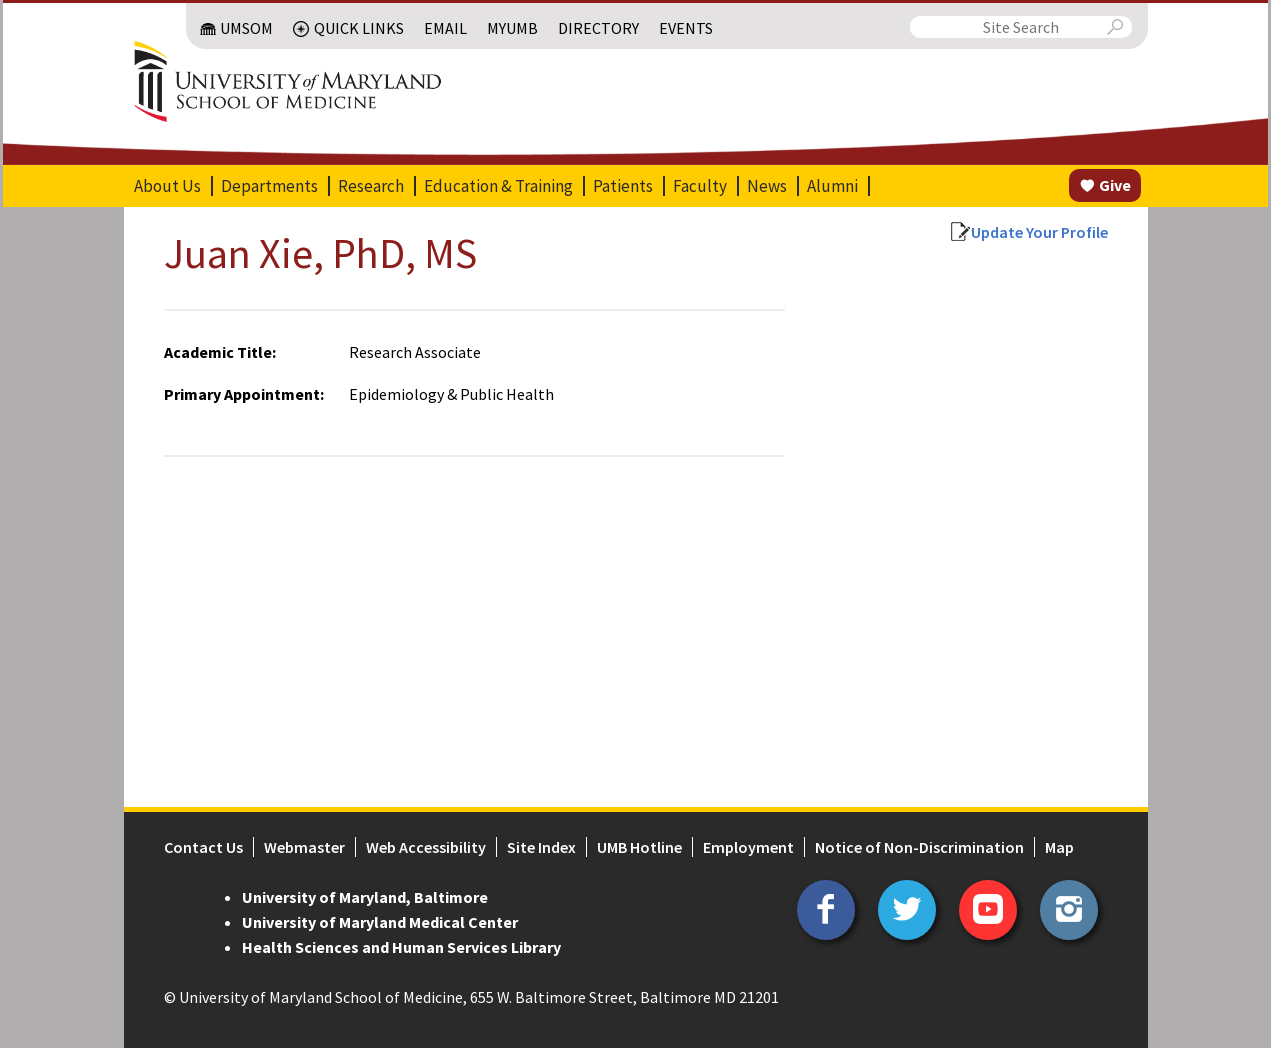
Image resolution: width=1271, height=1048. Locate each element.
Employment (748, 847)
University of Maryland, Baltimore (365, 897)
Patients (623, 186)
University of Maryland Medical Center (380, 922)
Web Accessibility (426, 847)
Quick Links (359, 28)
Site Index (541, 847)
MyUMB (512, 28)
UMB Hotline (639, 847)
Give (1115, 185)
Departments (269, 186)
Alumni (832, 186)
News (767, 186)
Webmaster (304, 847)
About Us (167, 186)
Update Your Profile (1039, 232)
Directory (598, 28)
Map (1059, 847)
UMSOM (246, 28)
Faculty (700, 186)
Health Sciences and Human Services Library (401, 947)
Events (686, 28)
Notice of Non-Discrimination (919, 847)
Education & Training (498, 186)
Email (445, 28)
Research (371, 186)
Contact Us (203, 847)
